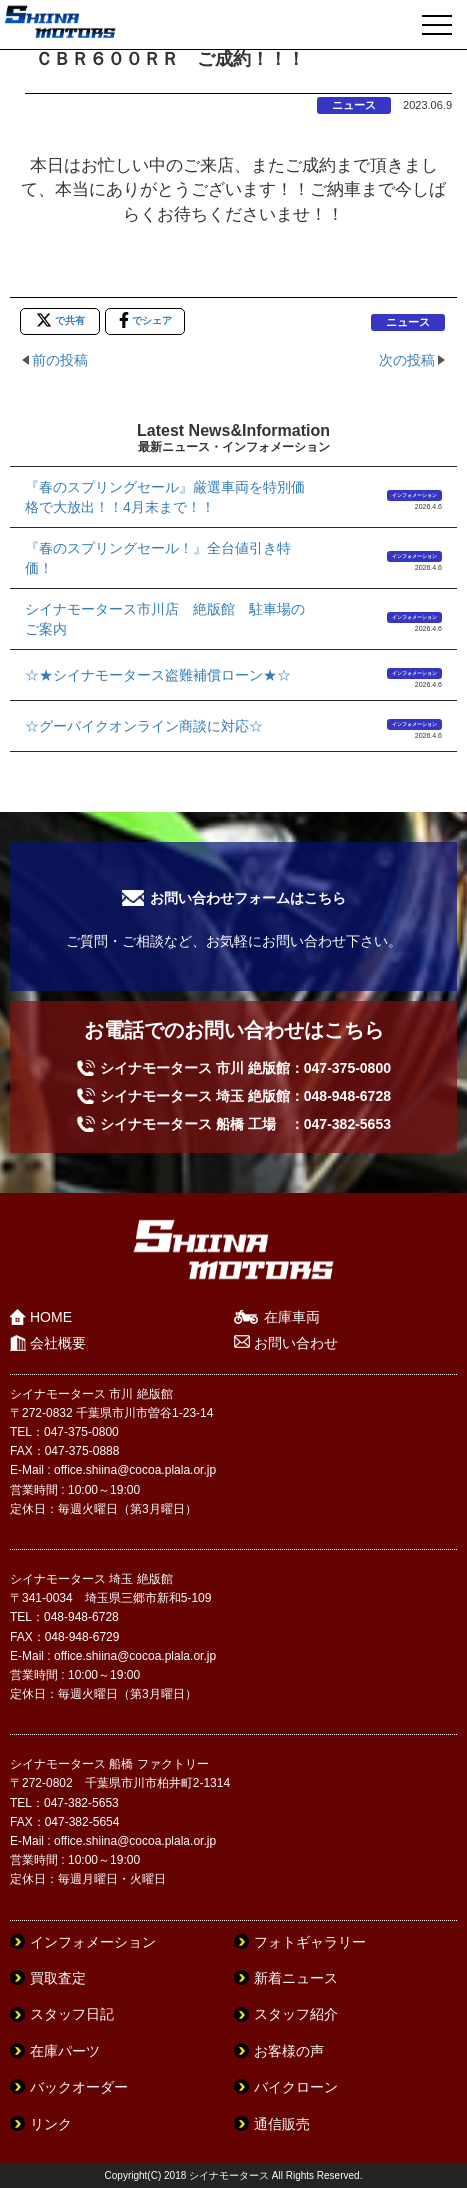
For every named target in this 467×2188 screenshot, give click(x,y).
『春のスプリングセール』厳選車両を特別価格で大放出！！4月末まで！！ (165, 497)
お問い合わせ (296, 1343)
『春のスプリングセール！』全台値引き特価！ (158, 558)
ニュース (354, 105)
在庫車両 (292, 1317)
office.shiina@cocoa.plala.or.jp (135, 1470)
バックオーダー (79, 2087)
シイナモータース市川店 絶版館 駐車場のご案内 (165, 619)
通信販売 (282, 2124)
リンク (51, 2124)
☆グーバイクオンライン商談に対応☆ (144, 726)
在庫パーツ (65, 2051)
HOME (51, 1317)
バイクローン (296, 2087)
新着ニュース (296, 1978)
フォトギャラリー (310, 1942)
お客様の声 (289, 2051)
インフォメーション (414, 495)
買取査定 (58, 1978)
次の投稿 (407, 360)
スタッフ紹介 (296, 2014)
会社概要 (58, 1343)
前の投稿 (60, 360)
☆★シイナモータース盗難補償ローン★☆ (158, 675)
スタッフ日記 (72, 2014)
